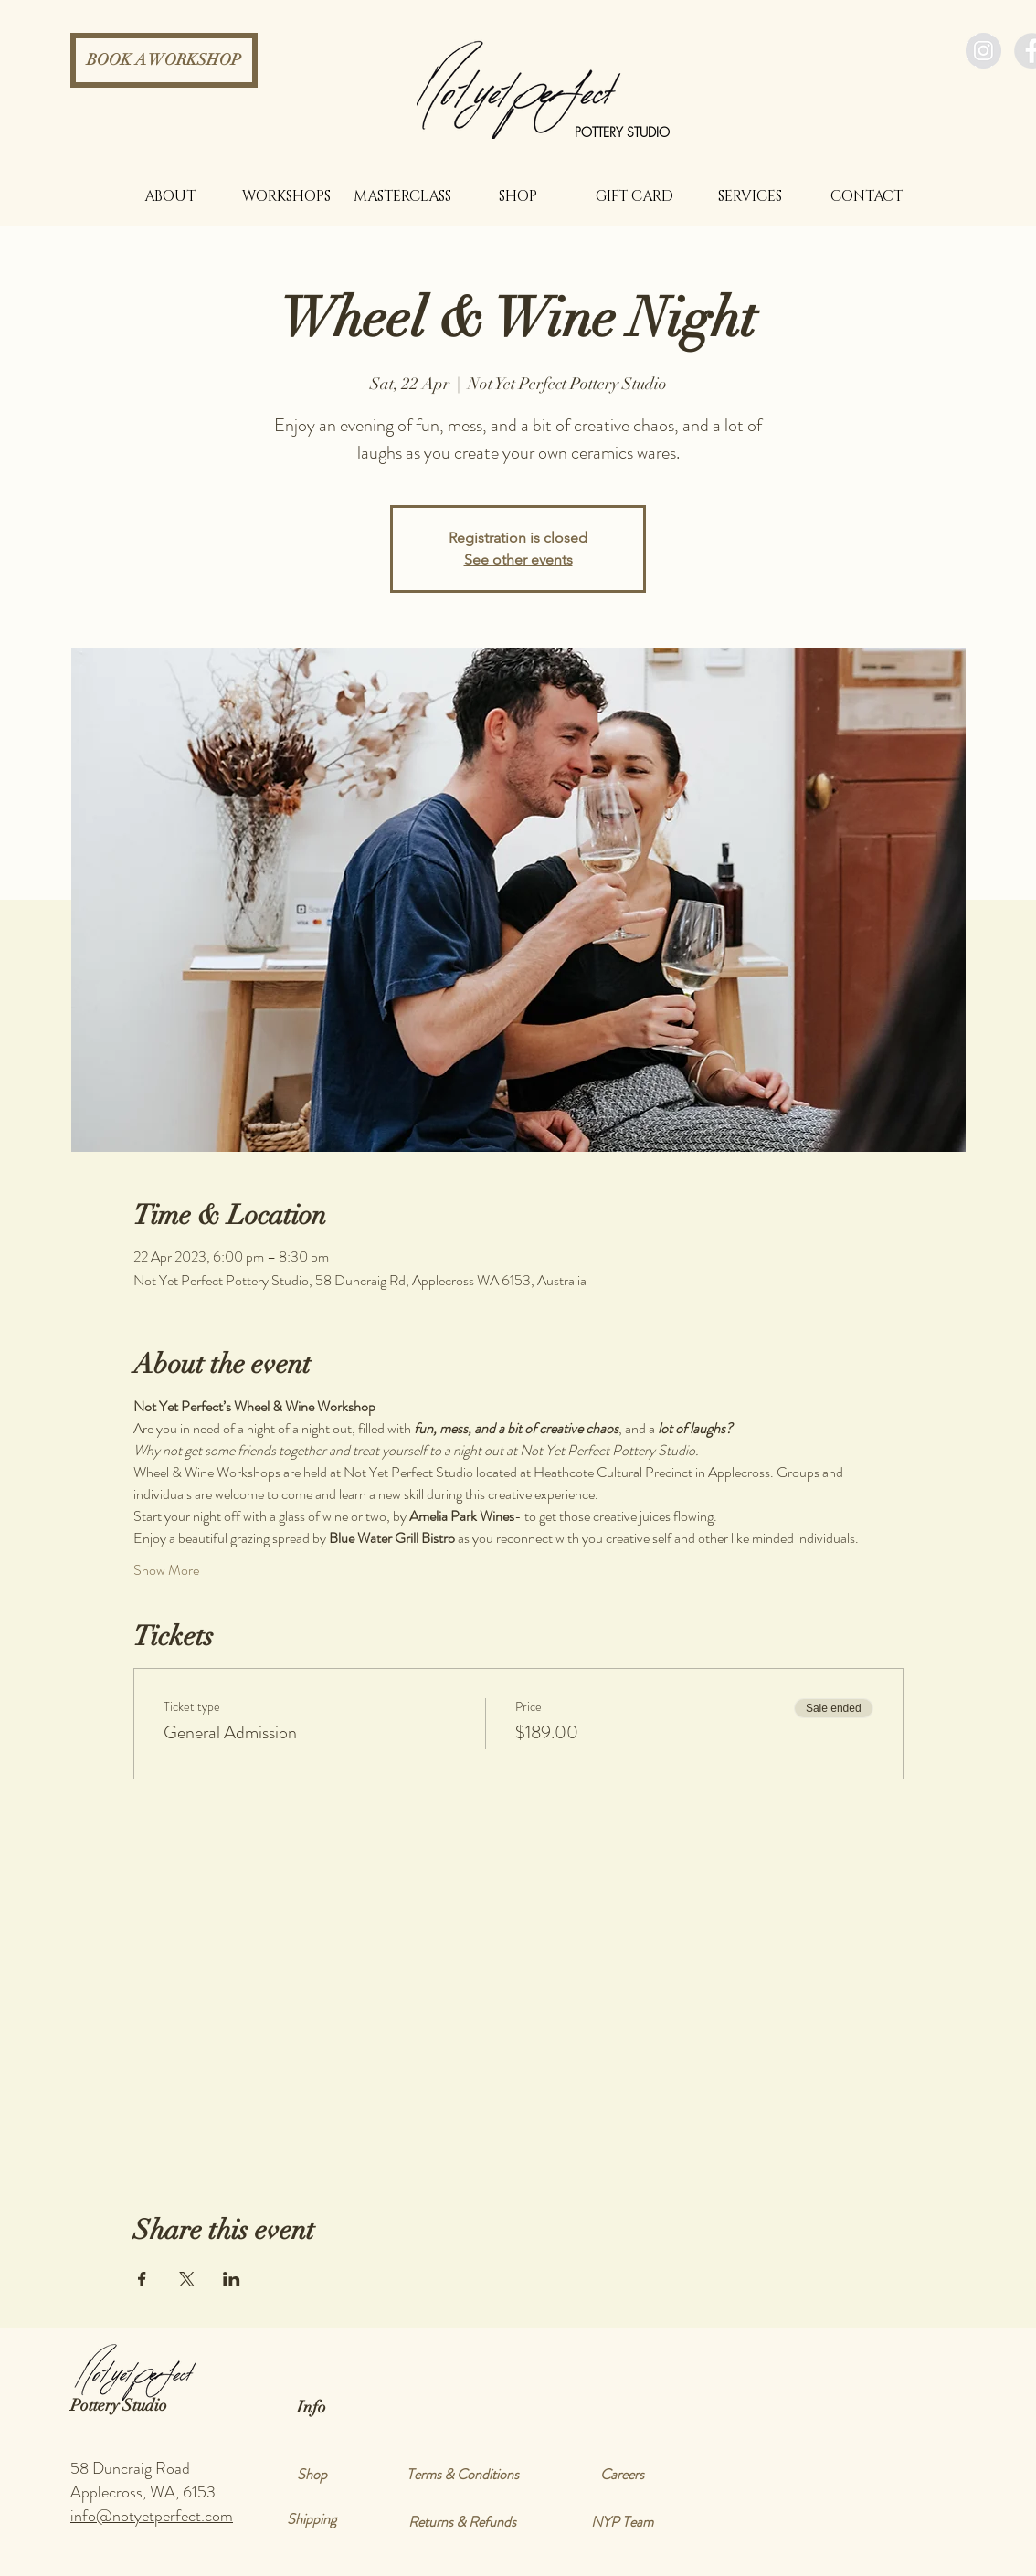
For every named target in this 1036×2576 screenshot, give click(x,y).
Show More (166, 1570)
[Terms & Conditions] (462, 2474)
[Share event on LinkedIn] (231, 2279)
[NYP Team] (622, 2522)
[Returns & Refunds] (462, 2522)
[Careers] (622, 2474)
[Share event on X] (187, 2279)
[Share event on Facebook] (142, 2279)
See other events (518, 559)
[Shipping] (311, 2519)
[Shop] (311, 2474)
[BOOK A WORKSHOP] (164, 60)
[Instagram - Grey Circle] (983, 51)
